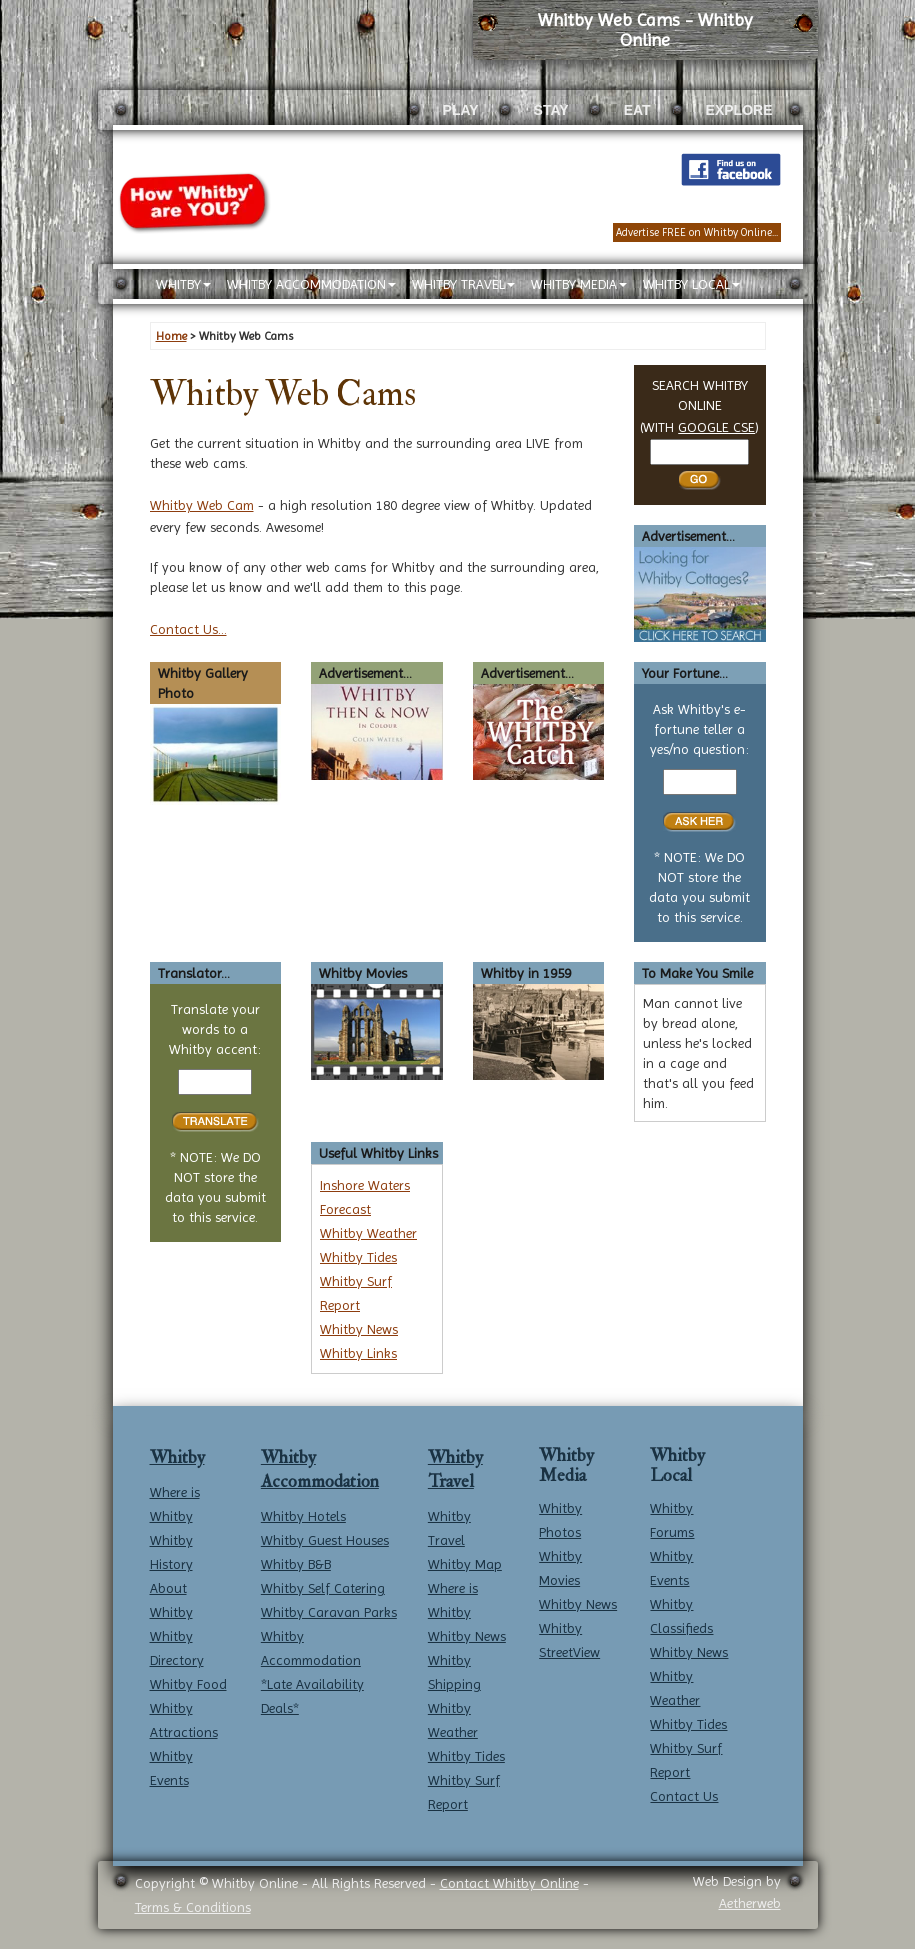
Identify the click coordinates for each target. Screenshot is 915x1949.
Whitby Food (188, 1684)
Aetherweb (750, 1903)
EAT (637, 110)
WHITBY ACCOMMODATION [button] (311, 284)
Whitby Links (358, 1353)
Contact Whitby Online (509, 1883)
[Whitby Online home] (288, 77)
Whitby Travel (455, 1469)
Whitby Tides (358, 1257)
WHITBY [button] (183, 284)
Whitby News (359, 1329)
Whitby (177, 1457)
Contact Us (684, 1796)
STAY (551, 110)
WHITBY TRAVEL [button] (463, 284)
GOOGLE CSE (716, 427)
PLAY (461, 110)
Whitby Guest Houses (325, 1540)
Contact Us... (188, 629)
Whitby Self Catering (323, 1588)
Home (171, 336)
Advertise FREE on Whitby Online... (697, 232)
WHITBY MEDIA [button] (579, 284)
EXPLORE (739, 110)
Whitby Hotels (303, 1516)
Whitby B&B (296, 1564)
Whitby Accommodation (320, 1469)
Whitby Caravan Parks (329, 1612)
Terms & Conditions (193, 1907)
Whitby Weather (368, 1233)
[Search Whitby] (699, 452)
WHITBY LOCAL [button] (691, 284)
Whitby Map (465, 1564)
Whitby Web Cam (202, 505)
